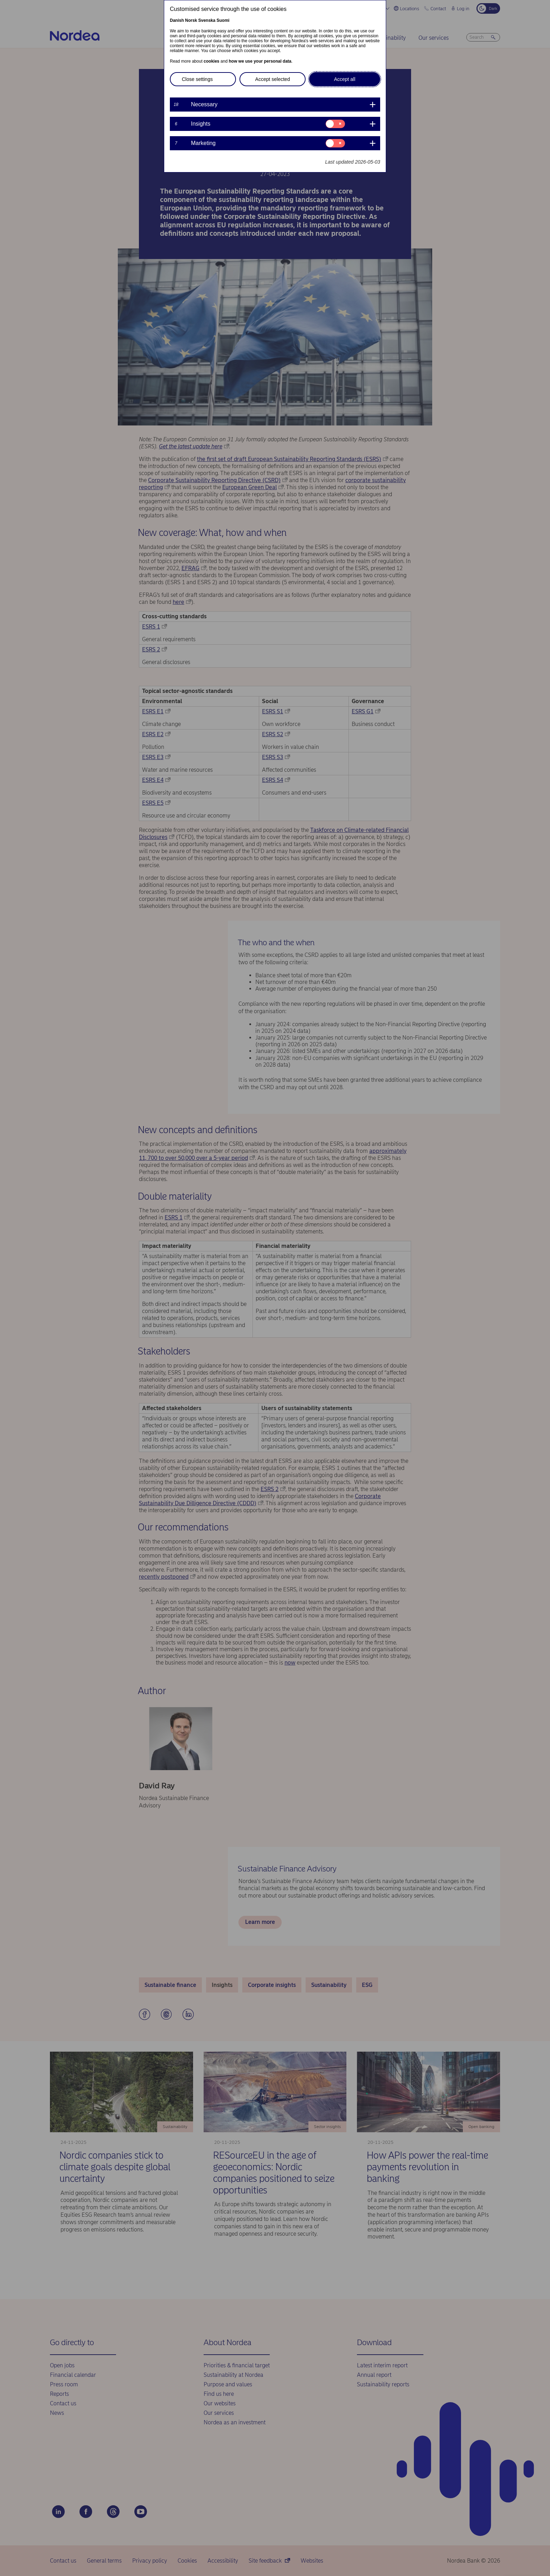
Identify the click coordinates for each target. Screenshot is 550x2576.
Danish (177, 20)
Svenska (207, 20)
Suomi (223, 20)
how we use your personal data (260, 61)
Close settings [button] (197, 79)
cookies (211, 61)
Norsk (191, 20)
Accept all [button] (345, 79)
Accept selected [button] (272, 79)
